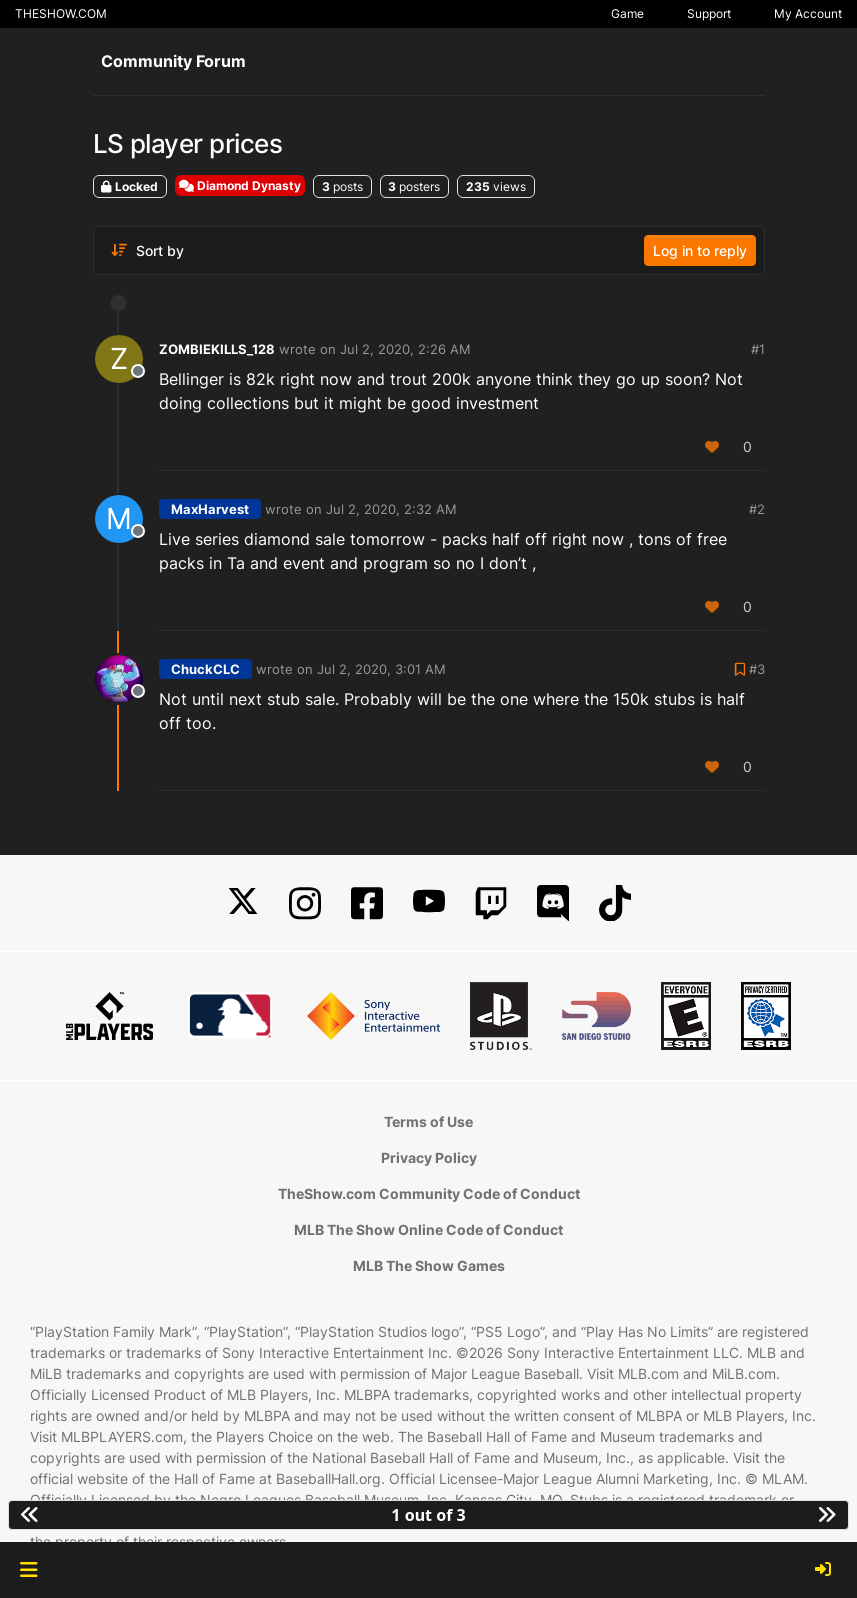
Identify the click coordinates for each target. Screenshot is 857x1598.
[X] (243, 903)
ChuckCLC (205, 669)
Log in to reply (700, 250)
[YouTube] (429, 903)
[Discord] (553, 903)
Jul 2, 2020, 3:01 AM (381, 669)
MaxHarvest (210, 509)
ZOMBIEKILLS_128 (217, 349)
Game (627, 13)
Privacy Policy (429, 1157)
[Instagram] (305, 903)
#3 (757, 669)
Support (709, 13)
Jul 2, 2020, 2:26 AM (405, 349)
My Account (808, 13)
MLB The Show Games (429, 1265)
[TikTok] (615, 903)
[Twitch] (491, 903)
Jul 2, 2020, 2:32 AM (391, 509)
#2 (757, 509)
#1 (758, 349)
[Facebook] (367, 903)
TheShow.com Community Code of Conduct (429, 1193)
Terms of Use (428, 1121)
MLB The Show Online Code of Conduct (428, 1229)
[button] (28, 1570)
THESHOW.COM (61, 13)
